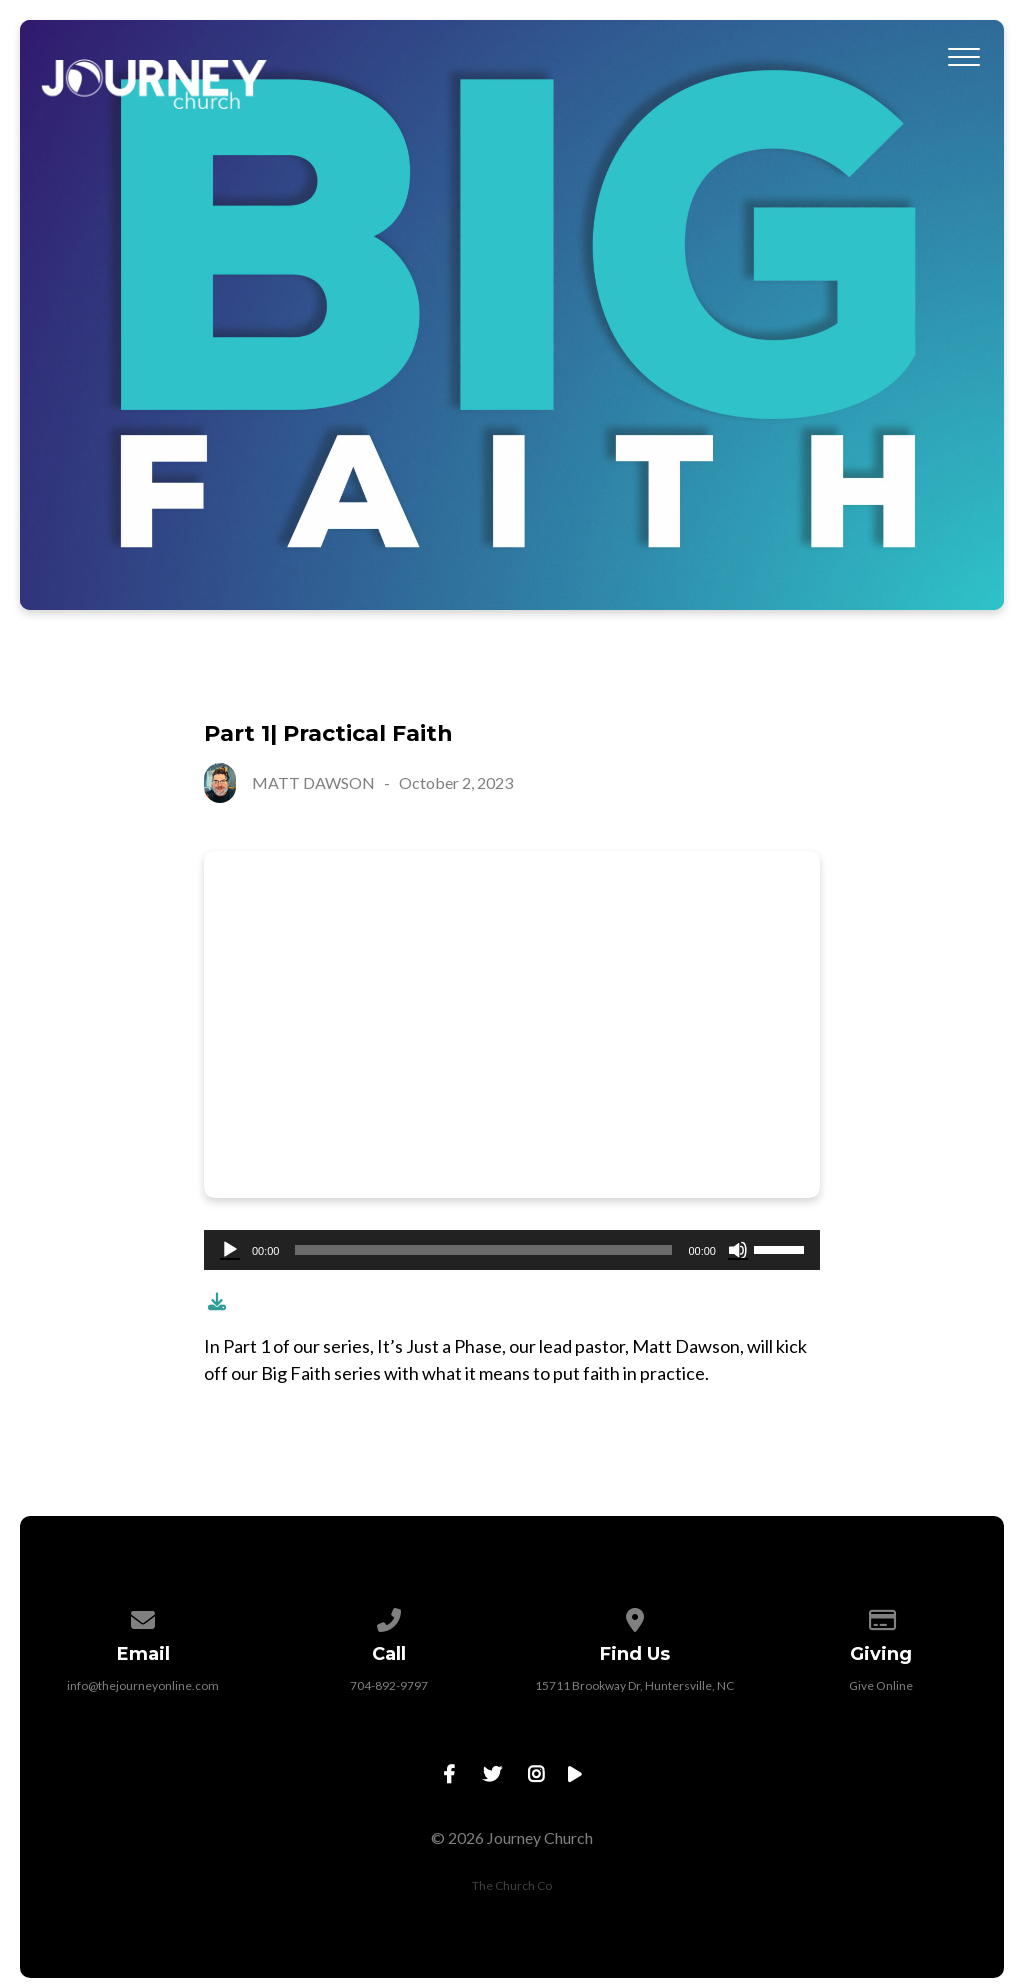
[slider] (483, 1250)
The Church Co (512, 1885)
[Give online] (881, 1616)
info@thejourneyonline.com (143, 1685)
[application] (512, 1250)
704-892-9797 (389, 1685)
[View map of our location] (635, 1616)
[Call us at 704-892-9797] (389, 1616)
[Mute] (738, 1250)
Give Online (881, 1685)
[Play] (230, 1250)
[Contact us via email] (144, 1616)
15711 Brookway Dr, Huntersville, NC (634, 1685)
